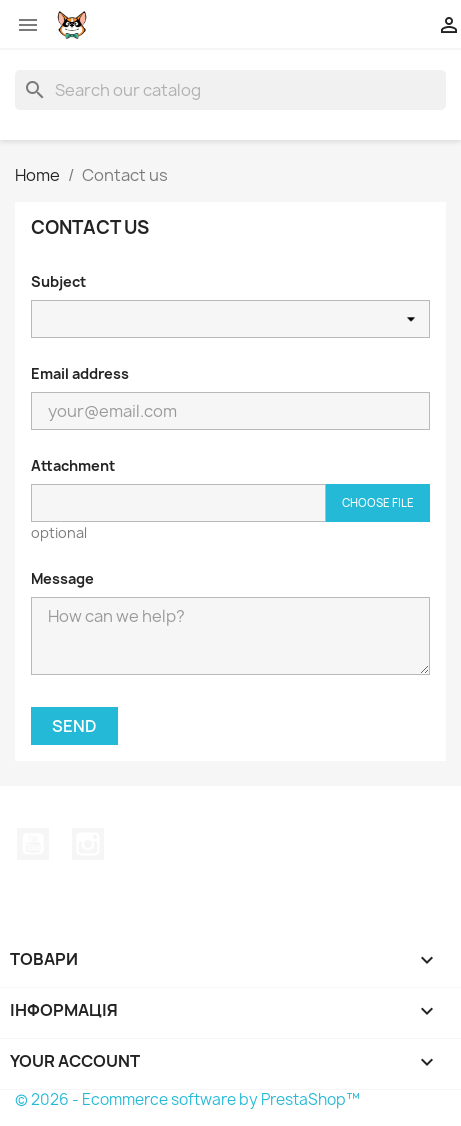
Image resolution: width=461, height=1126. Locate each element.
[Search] (230, 90)
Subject (58, 281)
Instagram (88, 844)
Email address (80, 373)
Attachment (73, 465)
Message (62, 578)
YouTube (33, 844)
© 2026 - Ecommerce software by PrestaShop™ (187, 1099)
